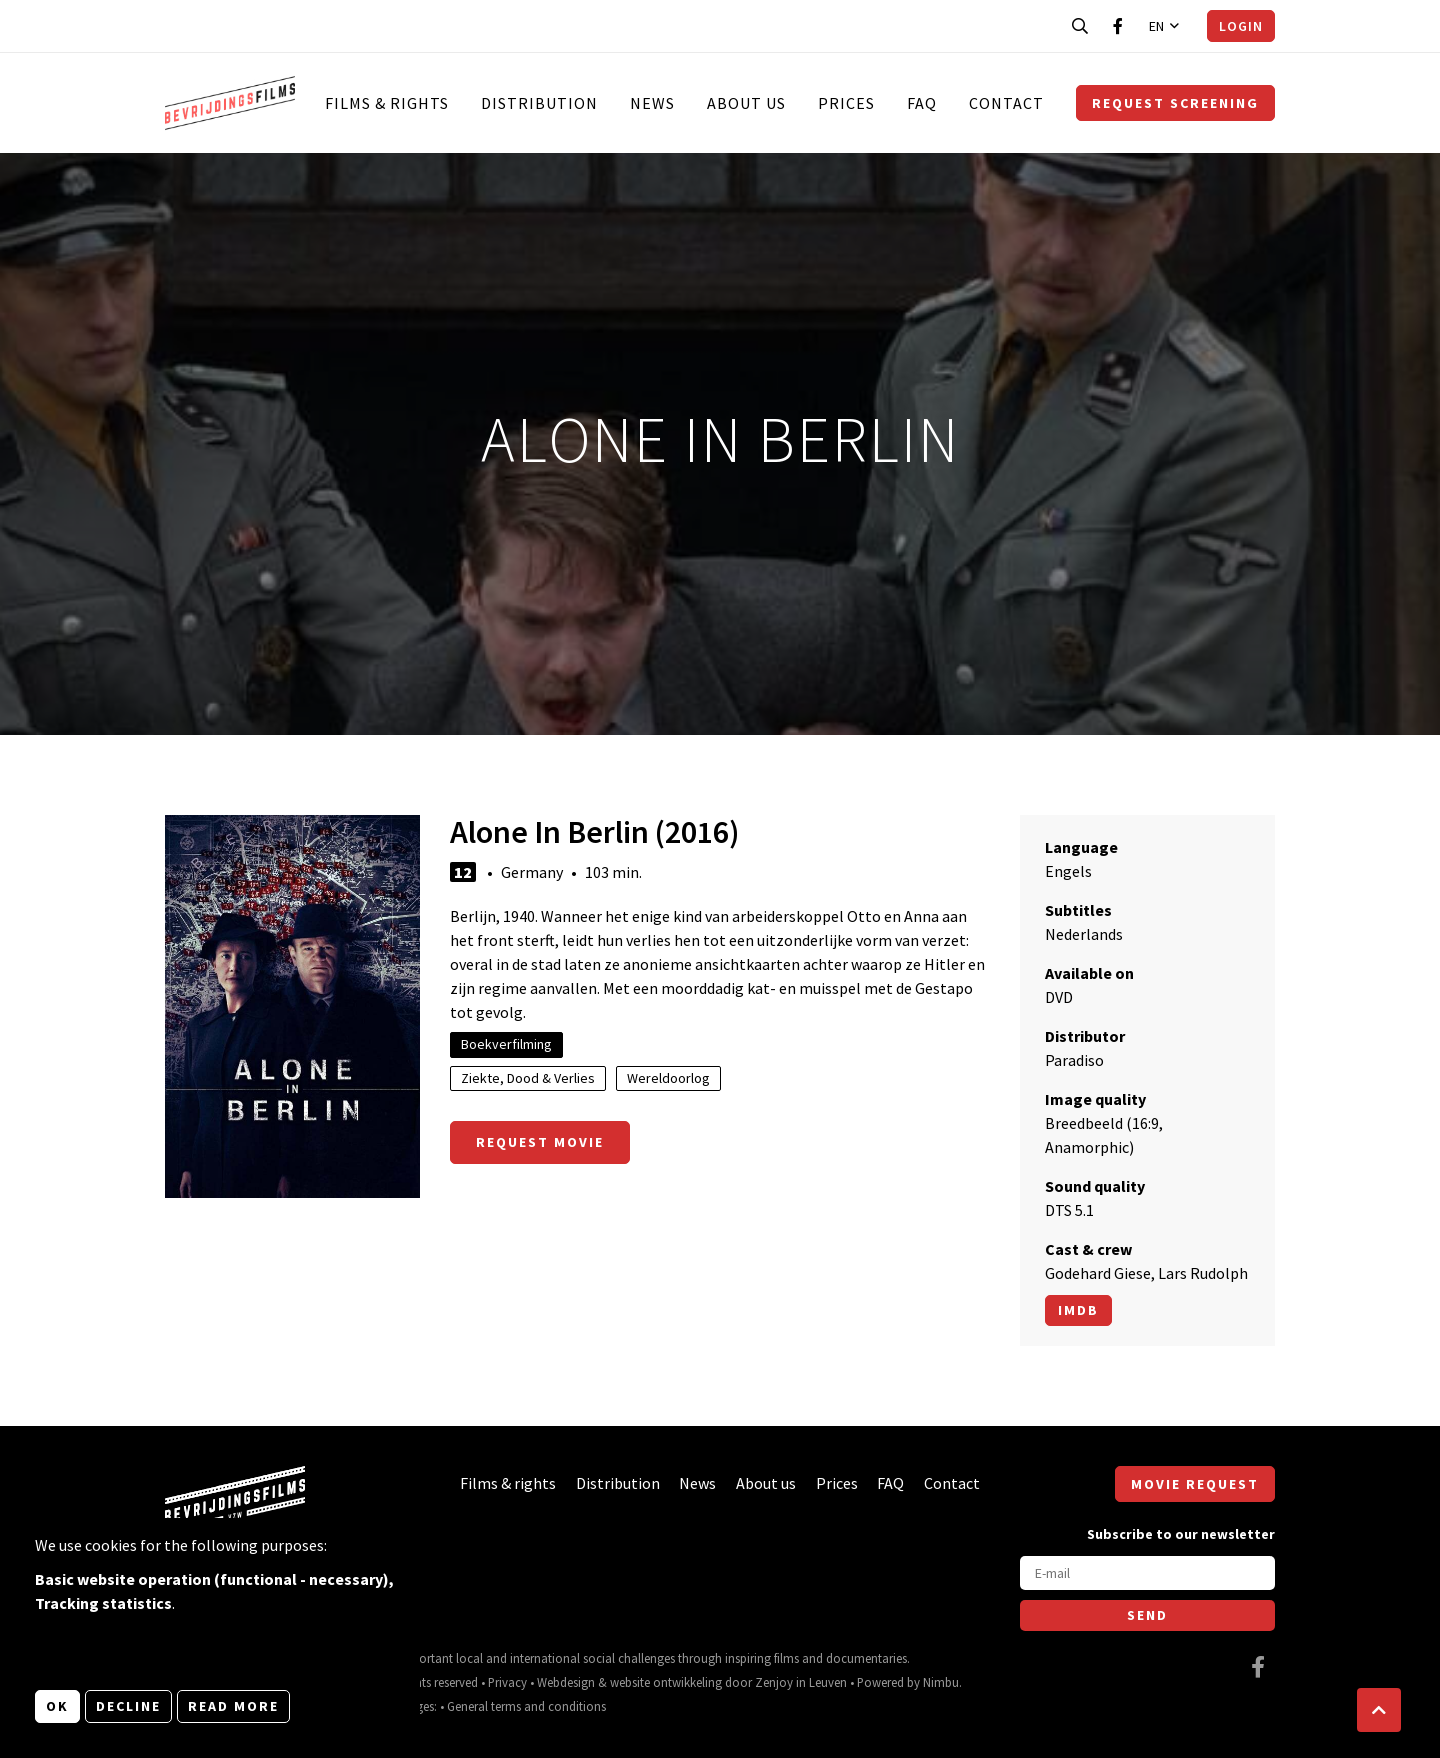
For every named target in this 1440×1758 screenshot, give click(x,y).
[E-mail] (1147, 1573)
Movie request (1195, 1484)
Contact (1006, 103)
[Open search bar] (1080, 26)
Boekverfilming (506, 1044)
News (652, 103)
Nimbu (941, 1682)
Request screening (1175, 103)
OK (57, 1706)
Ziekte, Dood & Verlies (528, 1078)
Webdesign (566, 1682)
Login (1241, 26)
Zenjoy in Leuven (801, 1682)
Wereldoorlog (668, 1078)
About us (746, 103)
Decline (128, 1706)
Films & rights (387, 103)
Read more (233, 1706)
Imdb (1078, 1310)
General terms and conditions (526, 1706)
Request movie (540, 1142)
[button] (1379, 1710)
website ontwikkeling (666, 1682)
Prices (846, 103)
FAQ (922, 103)
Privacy (507, 1682)
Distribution (539, 103)
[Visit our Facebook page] (1118, 26)
